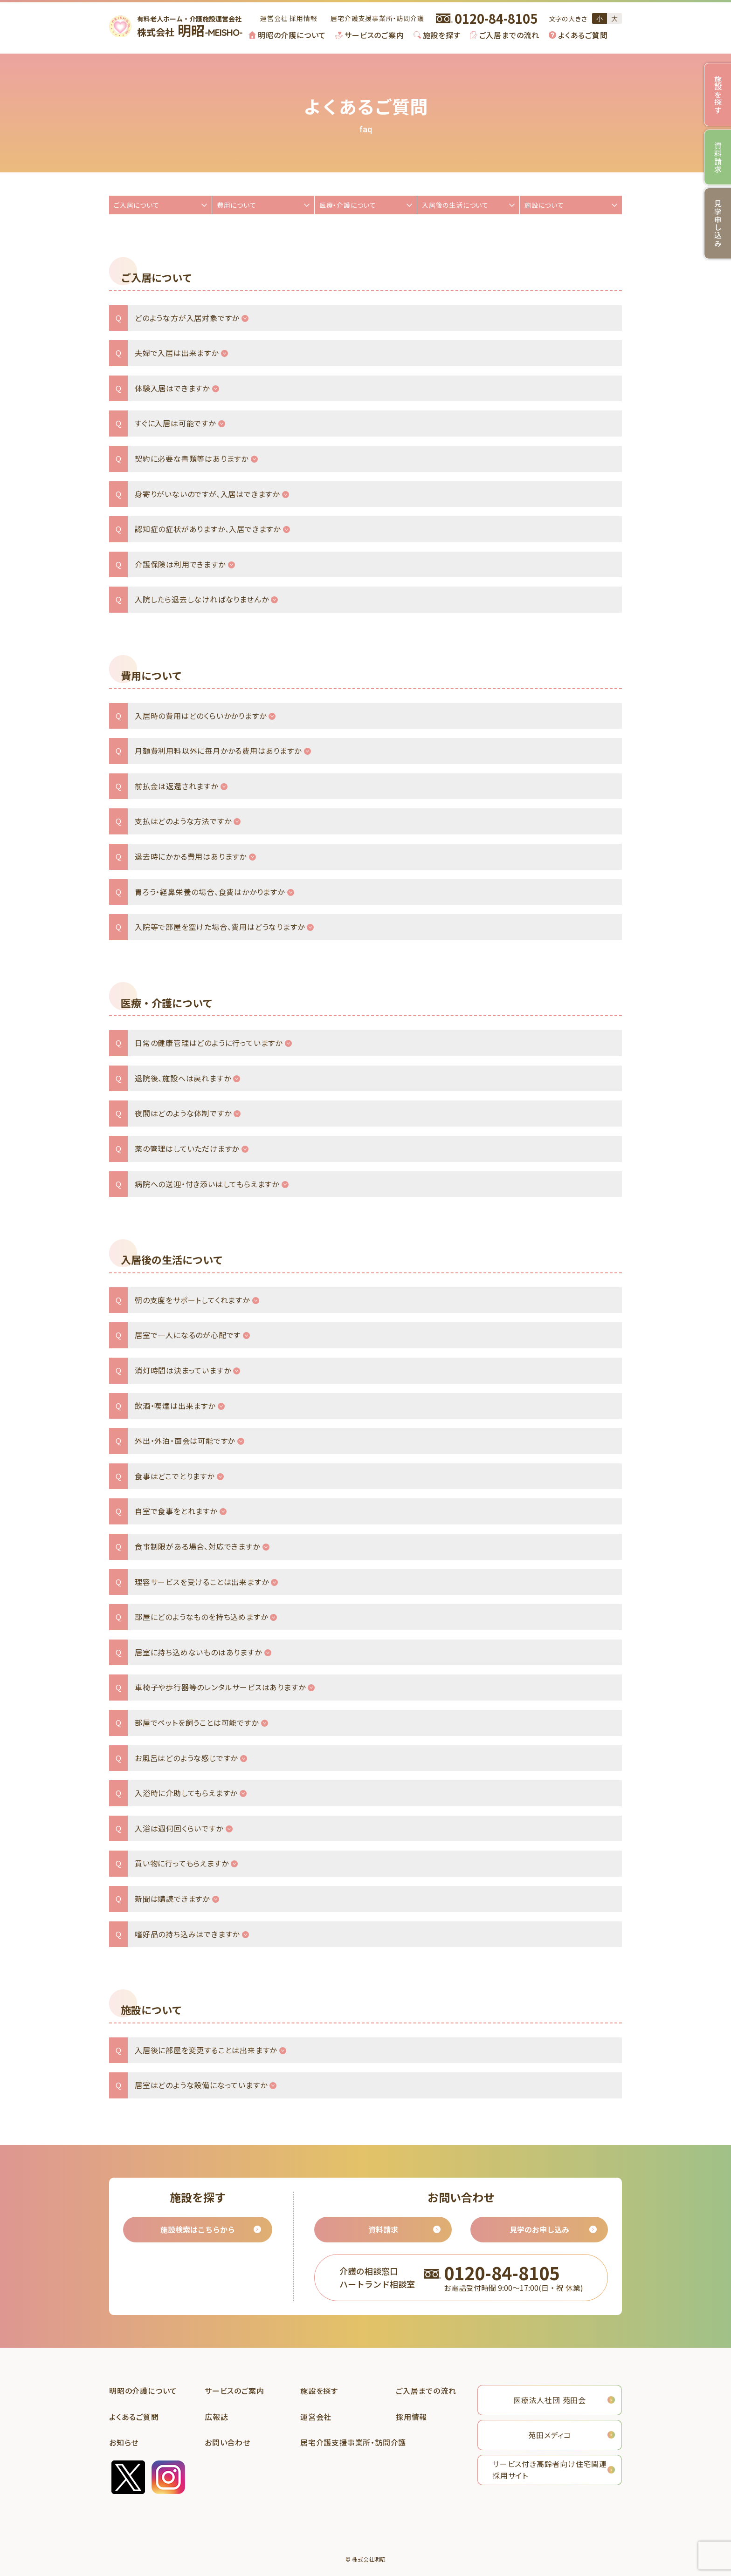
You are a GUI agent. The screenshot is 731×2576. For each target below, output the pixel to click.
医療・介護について (347, 205)
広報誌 (216, 2416)
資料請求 (383, 2229)
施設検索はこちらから (197, 2229)
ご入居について (136, 205)
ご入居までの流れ (509, 35)
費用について (236, 205)
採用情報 (303, 18)
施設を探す (442, 35)
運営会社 (274, 18)
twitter (128, 2477)
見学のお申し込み (539, 2229)
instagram (168, 2477)
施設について (544, 205)
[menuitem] (287, 35)
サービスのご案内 (374, 35)
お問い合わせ (227, 2442)
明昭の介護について (292, 35)
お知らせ (123, 2442)
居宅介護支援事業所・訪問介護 (377, 18)
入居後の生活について (455, 205)
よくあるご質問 (583, 35)
